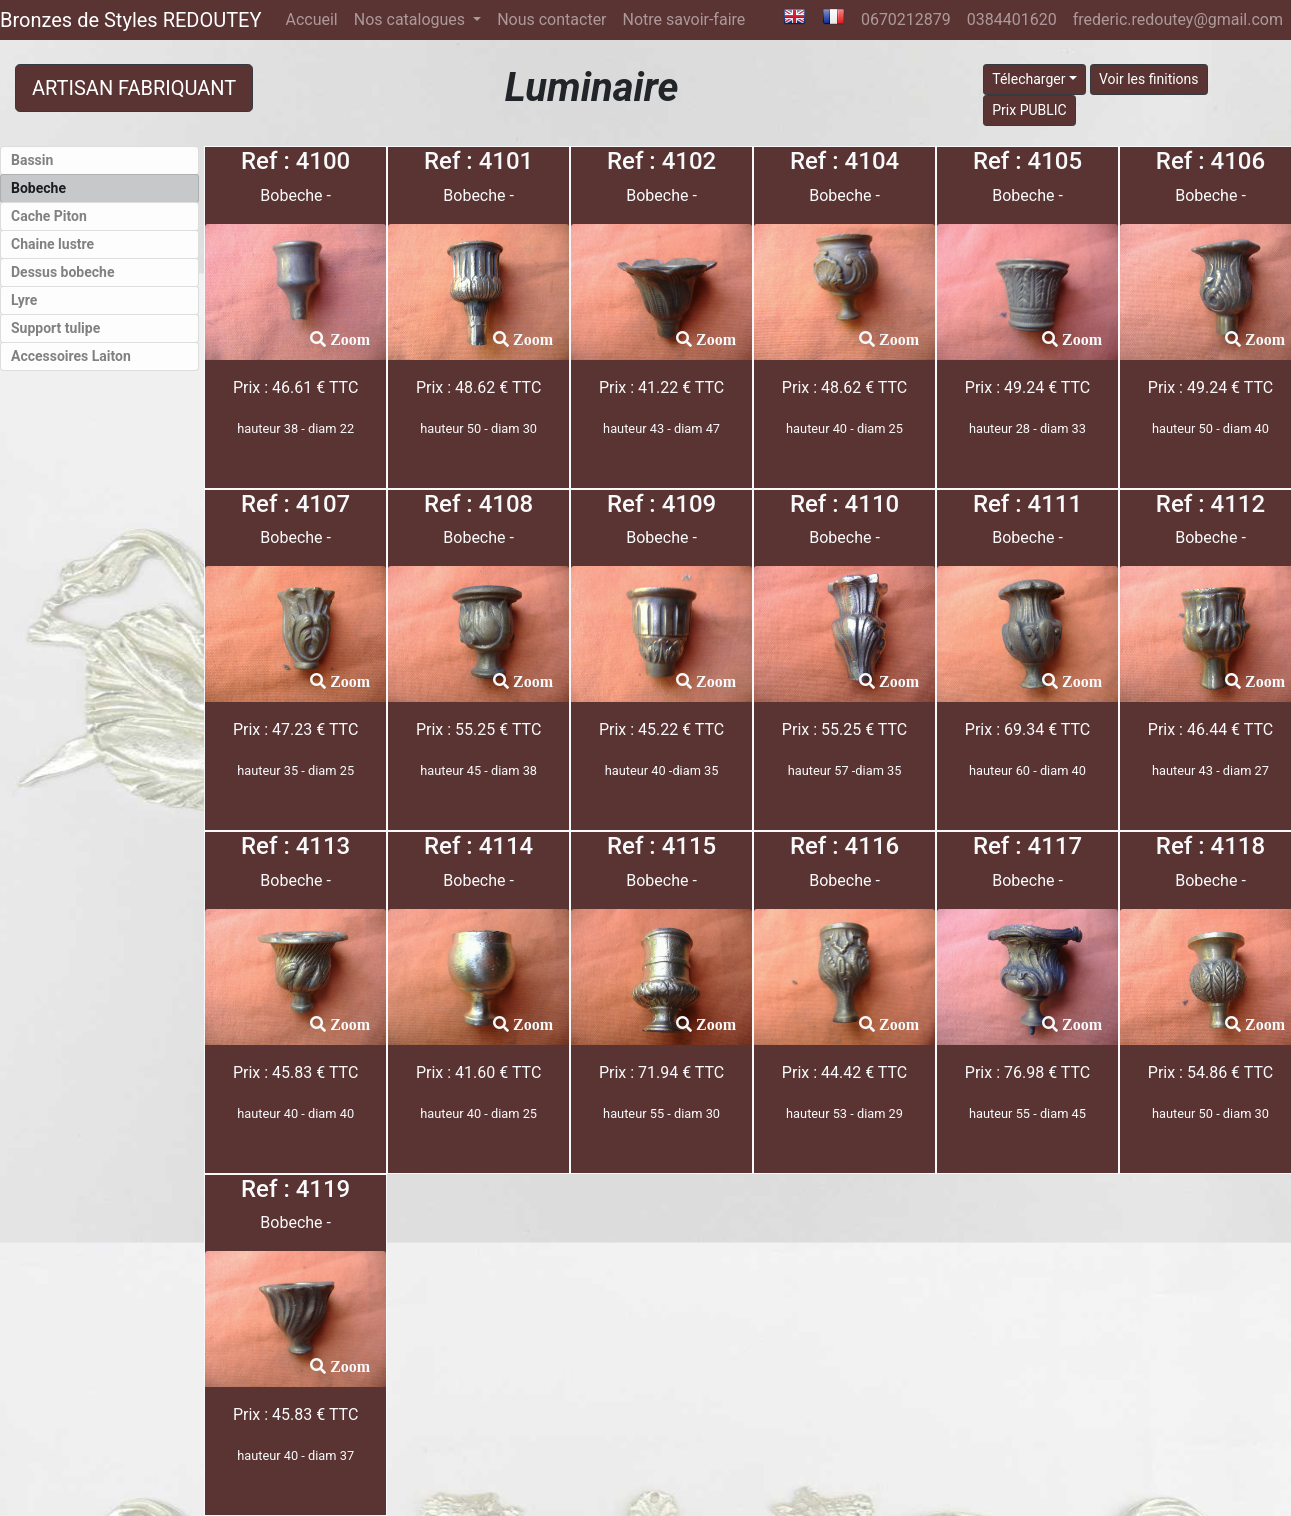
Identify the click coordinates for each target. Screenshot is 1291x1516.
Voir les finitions (1149, 79)
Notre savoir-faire (684, 19)
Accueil (315, 18)
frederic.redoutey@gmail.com (1178, 19)
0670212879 (906, 19)
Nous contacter (551, 19)
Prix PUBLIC (1029, 110)
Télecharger (1028, 79)
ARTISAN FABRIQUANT (134, 88)
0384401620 (1012, 19)
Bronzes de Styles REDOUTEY (130, 20)
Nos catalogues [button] (411, 19)
